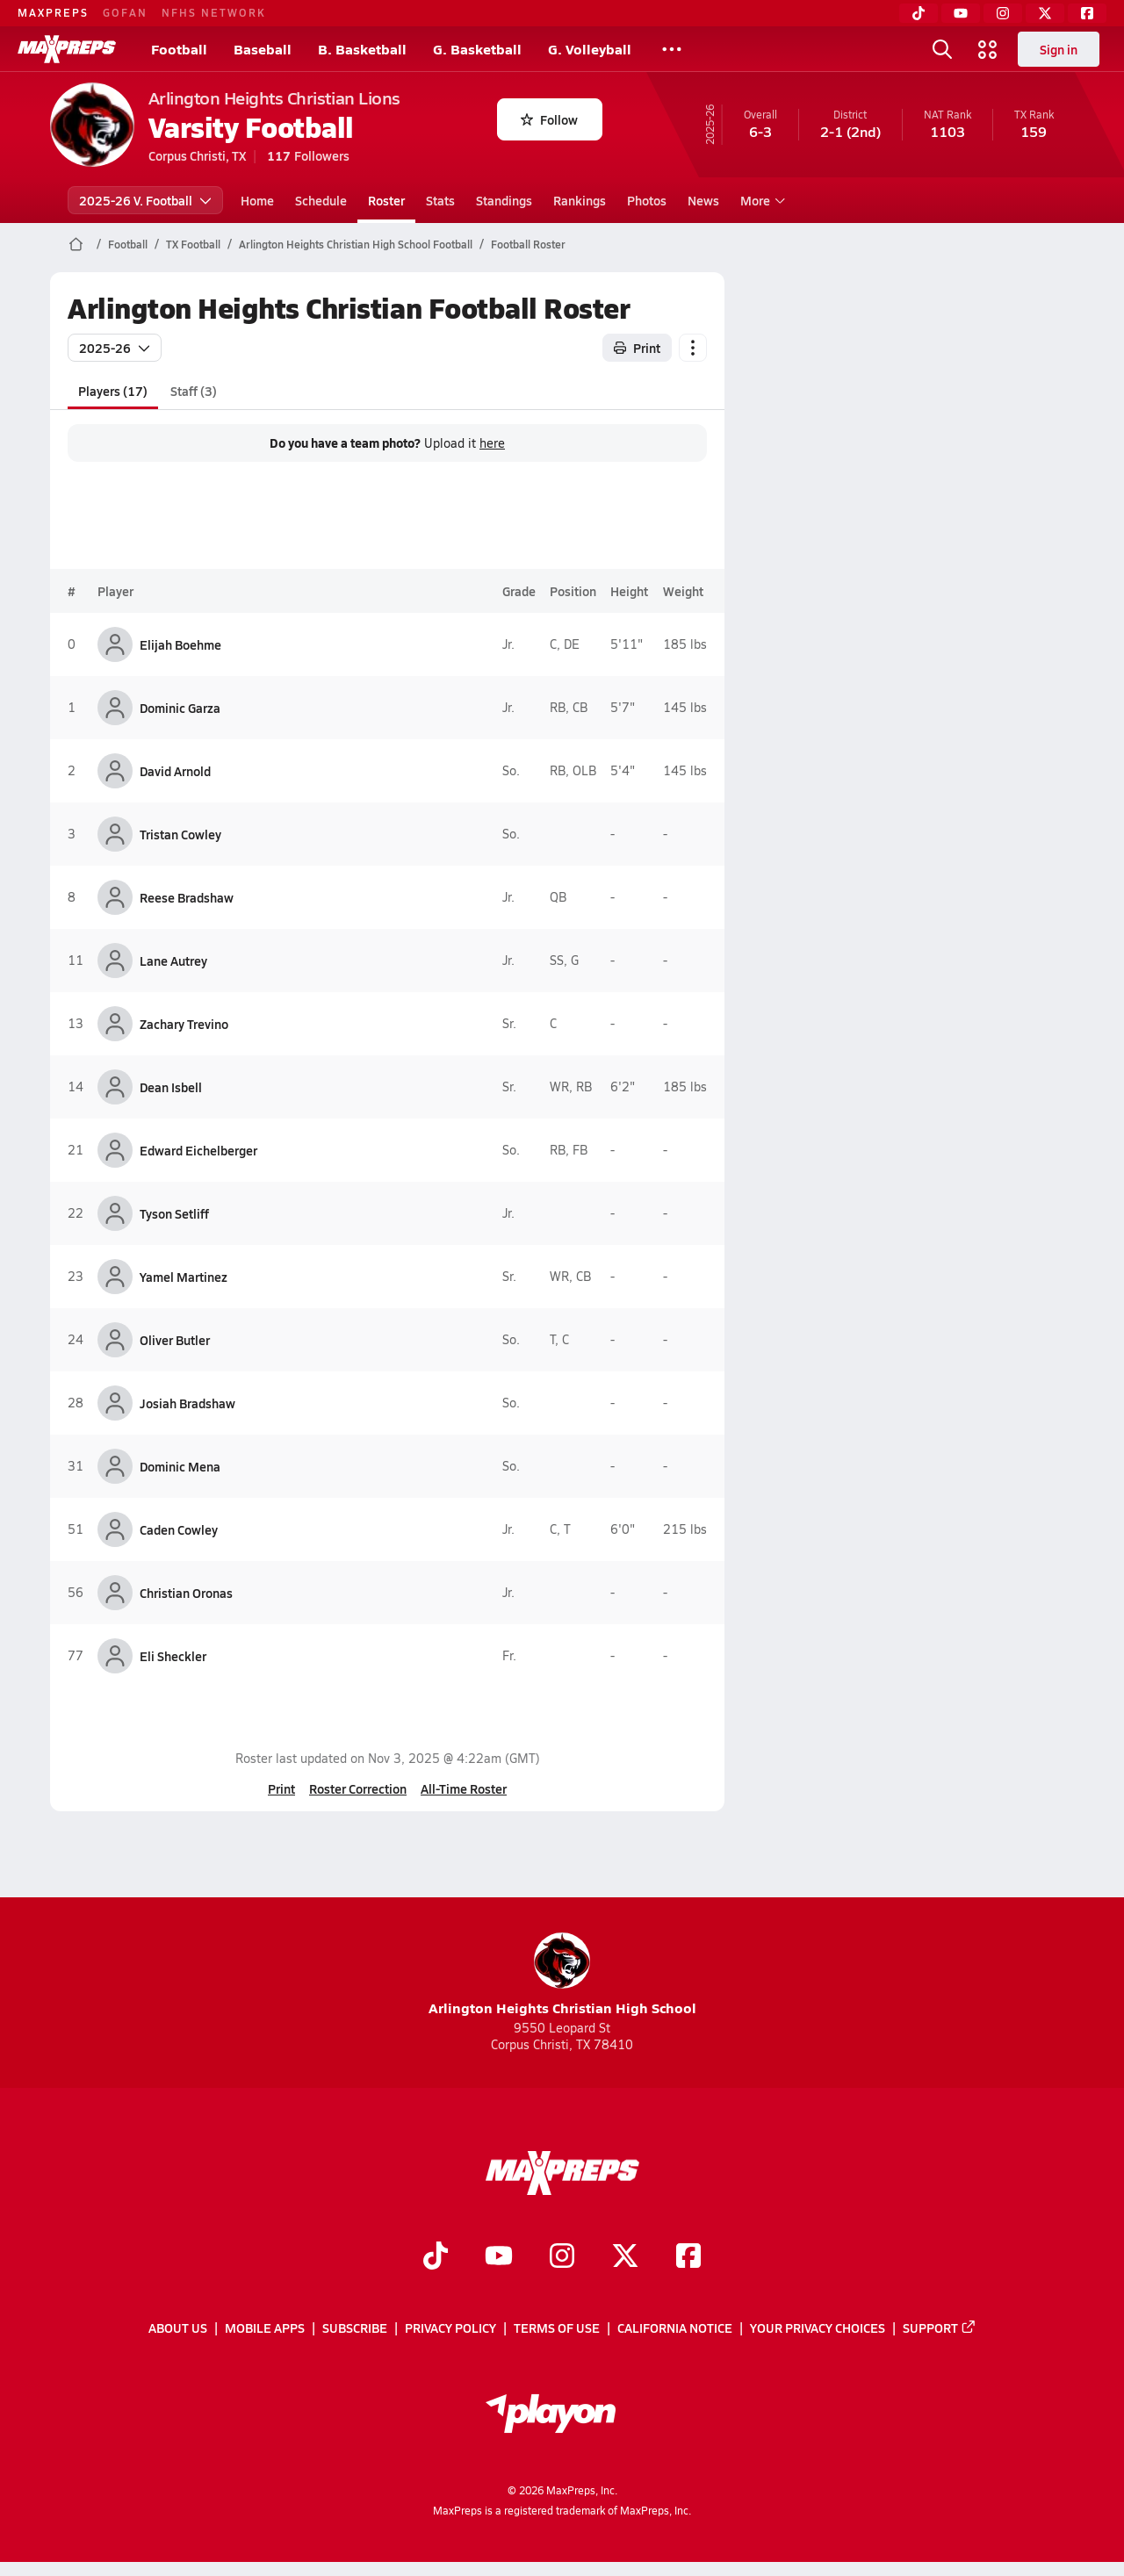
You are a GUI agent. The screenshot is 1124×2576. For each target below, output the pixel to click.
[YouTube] (960, 13)
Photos (646, 200)
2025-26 (114, 347)
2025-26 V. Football (145, 200)
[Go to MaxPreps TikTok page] (436, 2257)
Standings (504, 200)
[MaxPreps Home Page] (76, 244)
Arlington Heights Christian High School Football (355, 244)
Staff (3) (192, 390)
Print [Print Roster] (637, 347)
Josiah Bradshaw (187, 1403)
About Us (177, 2327)
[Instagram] (1003, 13)
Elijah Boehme (180, 644)
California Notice (674, 2327)
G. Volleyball (589, 49)
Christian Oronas (186, 1593)
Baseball (263, 49)
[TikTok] (918, 13)
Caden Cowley (179, 1529)
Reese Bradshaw (187, 897)
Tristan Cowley (180, 834)
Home (257, 200)
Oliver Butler (175, 1340)
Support (939, 2327)
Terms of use (557, 2327)
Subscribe (354, 2327)
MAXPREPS (53, 12)
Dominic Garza (180, 708)
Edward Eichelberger (198, 1150)
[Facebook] (1087, 13)
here (492, 443)
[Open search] (942, 49)
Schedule (321, 200)
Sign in (1058, 49)
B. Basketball (362, 49)
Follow (549, 119)
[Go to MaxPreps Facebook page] (688, 2257)
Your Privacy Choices (817, 2327)
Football (179, 49)
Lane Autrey (173, 960)
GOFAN (125, 12)
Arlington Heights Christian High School (562, 1975)
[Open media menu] (988, 49)
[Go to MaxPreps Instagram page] (562, 2257)
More (760, 200)
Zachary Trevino (184, 1024)
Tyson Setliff (174, 1213)
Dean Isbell (171, 1087)
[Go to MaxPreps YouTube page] (499, 2257)
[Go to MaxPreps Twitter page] (625, 2257)
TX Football (193, 244)
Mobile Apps (265, 2327)
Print (281, 1788)
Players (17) (113, 390)
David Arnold (175, 771)
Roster (386, 200)
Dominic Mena (180, 1466)
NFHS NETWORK (214, 12)
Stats (440, 200)
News (703, 200)
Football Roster (528, 244)
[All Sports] (672, 49)
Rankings (579, 200)
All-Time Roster (464, 1788)
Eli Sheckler (173, 1656)
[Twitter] (1045, 13)
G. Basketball (477, 49)
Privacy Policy (450, 2327)
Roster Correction (358, 1788)
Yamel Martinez (183, 1276)
